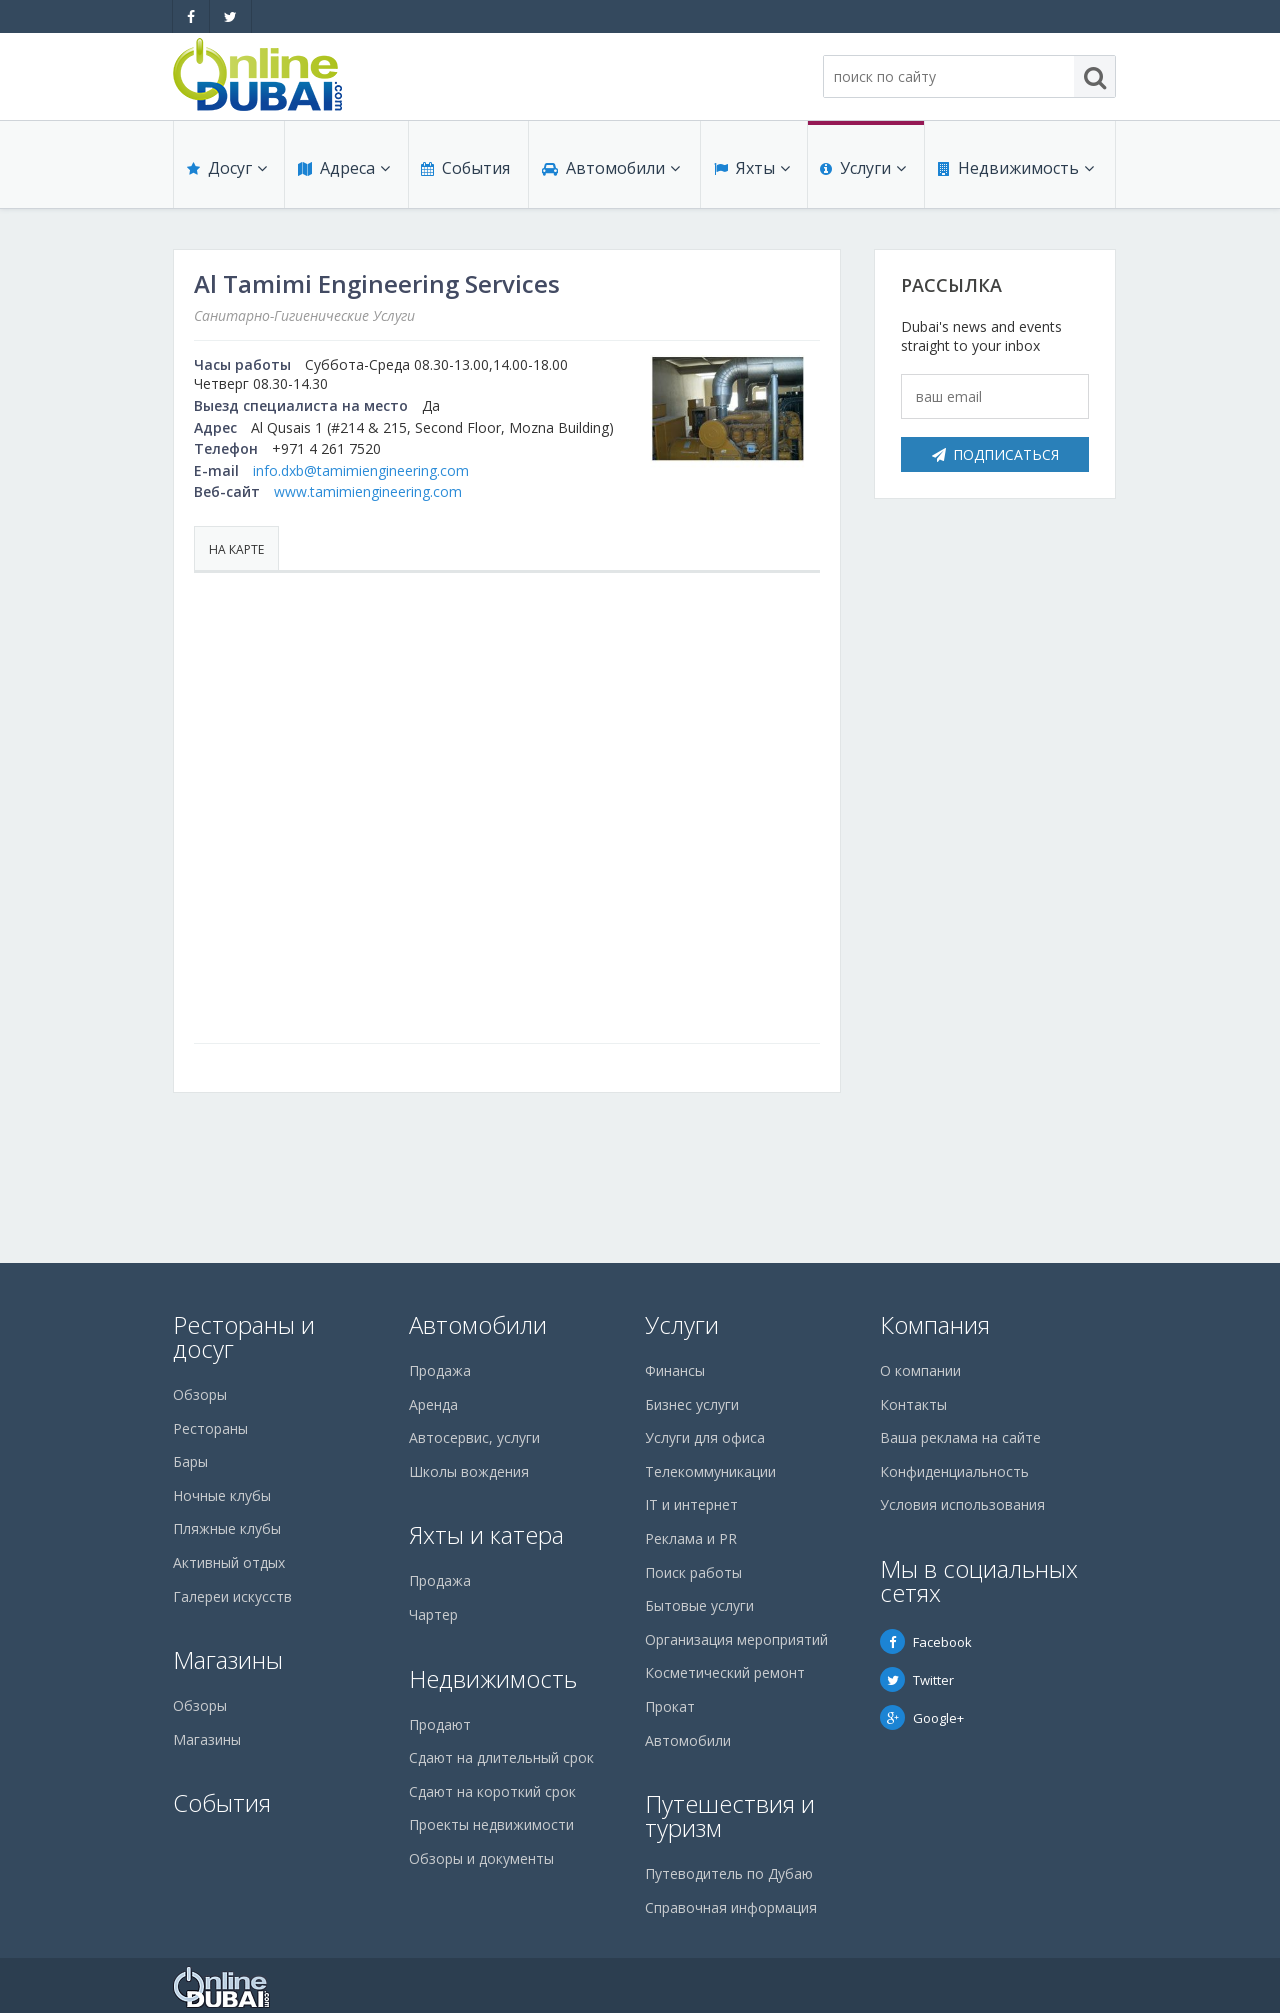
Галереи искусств (232, 1596)
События (464, 172)
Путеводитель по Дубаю (729, 1873)
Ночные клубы (222, 1495)
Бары (190, 1461)
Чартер (433, 1614)
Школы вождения (469, 1471)
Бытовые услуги (699, 1605)
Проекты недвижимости (491, 1824)
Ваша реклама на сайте (960, 1437)
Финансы (675, 1370)
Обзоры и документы (481, 1858)
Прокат (670, 1706)
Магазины (228, 1659)
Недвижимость (1015, 172)
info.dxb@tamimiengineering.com (361, 470)
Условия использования (962, 1504)
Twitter (917, 1680)
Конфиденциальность (954, 1471)
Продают (440, 1724)
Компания (935, 1324)
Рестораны (210, 1428)
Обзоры (200, 1394)
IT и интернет (691, 1504)
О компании (920, 1370)
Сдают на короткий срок (492, 1791)
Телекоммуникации (710, 1471)
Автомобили (610, 172)
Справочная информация (731, 1907)
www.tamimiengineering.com (368, 491)
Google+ (922, 1718)
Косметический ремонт (725, 1672)
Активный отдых (229, 1562)
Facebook (926, 1642)
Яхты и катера (486, 1534)
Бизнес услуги (692, 1404)
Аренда (433, 1404)
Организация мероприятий (736, 1639)
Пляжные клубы (227, 1528)
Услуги (863, 172)
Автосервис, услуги (474, 1437)
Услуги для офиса (705, 1437)
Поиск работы (693, 1572)
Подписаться (995, 454)
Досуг (226, 172)
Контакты (913, 1404)
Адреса (343, 172)
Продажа (440, 1370)
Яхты (751, 172)
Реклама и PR (691, 1538)
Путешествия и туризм (730, 1815)
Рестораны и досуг (244, 1336)
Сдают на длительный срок (501, 1757)
